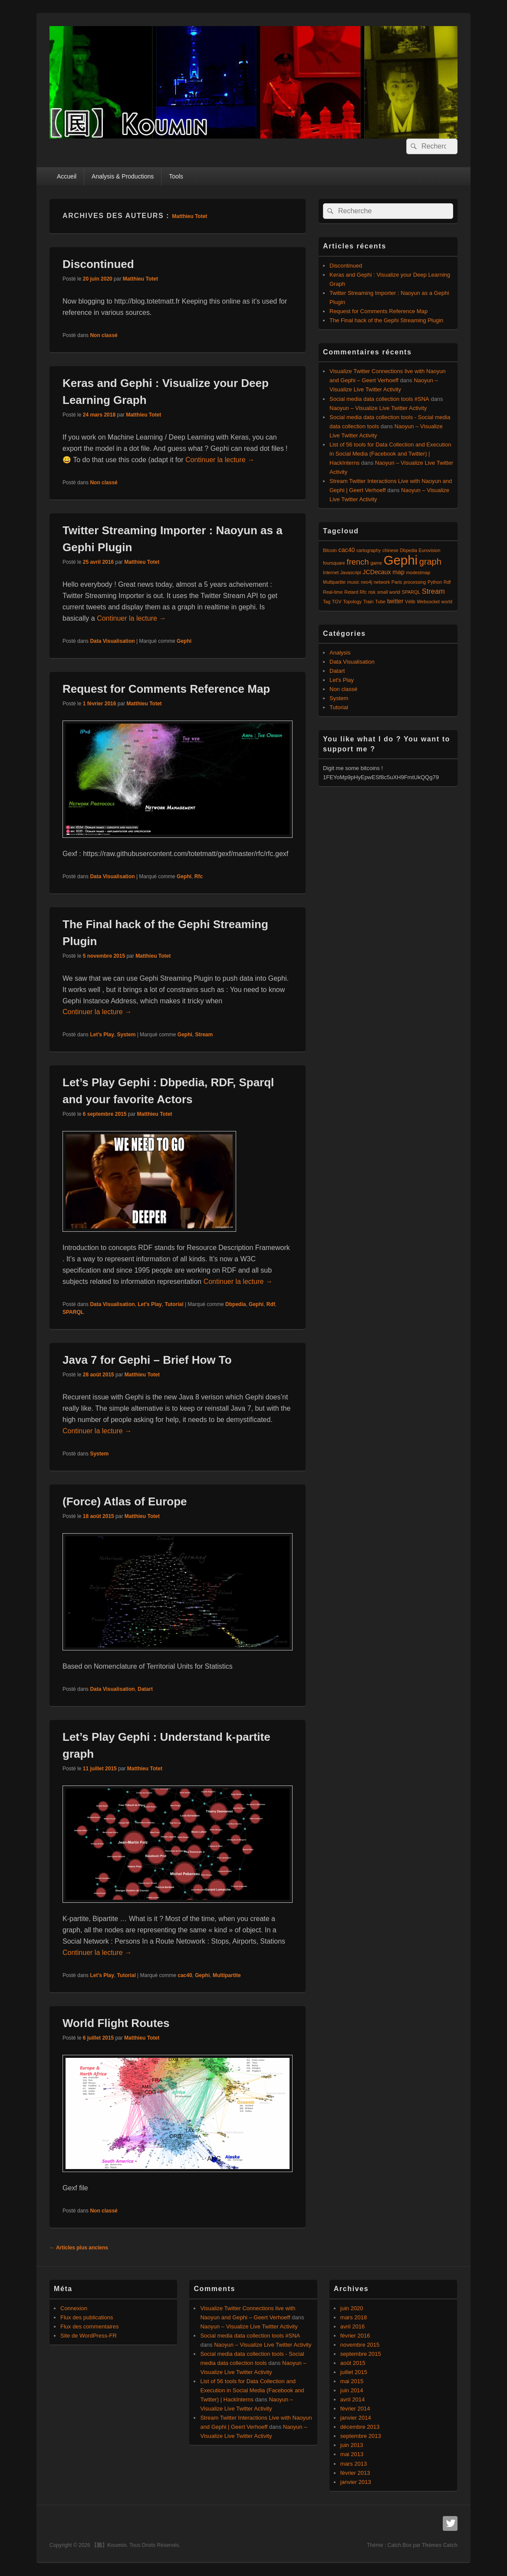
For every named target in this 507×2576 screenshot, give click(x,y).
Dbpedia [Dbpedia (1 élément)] (408, 550)
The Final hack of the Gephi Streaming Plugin (386, 320)
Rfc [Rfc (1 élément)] (363, 592)
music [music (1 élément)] (353, 582)
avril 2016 (352, 2326)
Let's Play (102, 1035)
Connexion (73, 2308)
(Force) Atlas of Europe (125, 1501)
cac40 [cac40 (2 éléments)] (347, 549)
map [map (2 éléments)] (398, 572)
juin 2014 (351, 2390)
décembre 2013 (359, 2427)
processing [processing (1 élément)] (415, 582)
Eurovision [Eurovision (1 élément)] (430, 550)
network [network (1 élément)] (382, 582)
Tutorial (174, 1304)
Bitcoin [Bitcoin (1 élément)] (330, 550)
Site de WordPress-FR (88, 2335)
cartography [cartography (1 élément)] (368, 550)
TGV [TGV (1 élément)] (337, 601)
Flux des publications (86, 2317)
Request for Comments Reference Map (166, 688)
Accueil (66, 176)
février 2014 (355, 2408)
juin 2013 (351, 2445)
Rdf (271, 1304)
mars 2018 (353, 2317)
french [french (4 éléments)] (358, 561)
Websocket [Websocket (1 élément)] (428, 601)
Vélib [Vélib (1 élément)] (410, 601)
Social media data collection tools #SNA (379, 399)
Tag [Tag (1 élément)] (326, 601)
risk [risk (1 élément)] (371, 592)
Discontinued (98, 264)
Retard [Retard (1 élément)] (351, 592)
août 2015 (352, 2363)
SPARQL (73, 1312)
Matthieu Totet (189, 216)
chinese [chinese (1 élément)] (390, 550)
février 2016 (355, 2335)
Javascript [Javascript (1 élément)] (350, 572)
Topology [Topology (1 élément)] (352, 601)
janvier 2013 (355, 2482)
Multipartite (227, 1975)
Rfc (198, 876)
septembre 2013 (360, 2436)
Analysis (339, 652)
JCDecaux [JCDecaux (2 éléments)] (376, 572)
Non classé (103, 335)
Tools (176, 176)
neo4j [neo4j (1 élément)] (366, 582)
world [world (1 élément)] (446, 601)
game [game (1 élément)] (376, 562)
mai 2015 (351, 2381)
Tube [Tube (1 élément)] (380, 601)
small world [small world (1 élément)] (388, 592)
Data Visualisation (112, 641)
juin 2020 (351, 2308)
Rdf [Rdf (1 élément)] (447, 582)
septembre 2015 (360, 2354)
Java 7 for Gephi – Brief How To (147, 1359)
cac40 (185, 1975)
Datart (145, 1689)
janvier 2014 (355, 2417)
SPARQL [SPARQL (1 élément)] (411, 592)
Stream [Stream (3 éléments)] (433, 591)
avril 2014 (352, 2399)
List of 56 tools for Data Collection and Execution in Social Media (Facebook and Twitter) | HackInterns (390, 453)
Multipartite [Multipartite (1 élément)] (334, 582)
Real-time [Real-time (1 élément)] (333, 592)
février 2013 (355, 2473)
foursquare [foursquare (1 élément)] (334, 562)
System (126, 1035)
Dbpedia (235, 1304)
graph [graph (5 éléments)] (430, 561)
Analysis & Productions (123, 176)
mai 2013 (351, 2454)
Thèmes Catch (440, 2545)
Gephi (184, 641)
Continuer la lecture (219, 459)
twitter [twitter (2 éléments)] (395, 601)
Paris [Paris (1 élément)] (397, 582)
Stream (204, 1035)
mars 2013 (353, 2463)
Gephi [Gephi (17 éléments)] (401, 560)
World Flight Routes (116, 2023)
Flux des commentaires (89, 2326)
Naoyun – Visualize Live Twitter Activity (378, 408)
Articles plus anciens (78, 2248)
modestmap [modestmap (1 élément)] (418, 572)
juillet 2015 (353, 2372)
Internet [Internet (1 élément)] (331, 572)
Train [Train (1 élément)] (368, 601)
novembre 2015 (359, 2344)
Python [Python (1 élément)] (435, 582)
